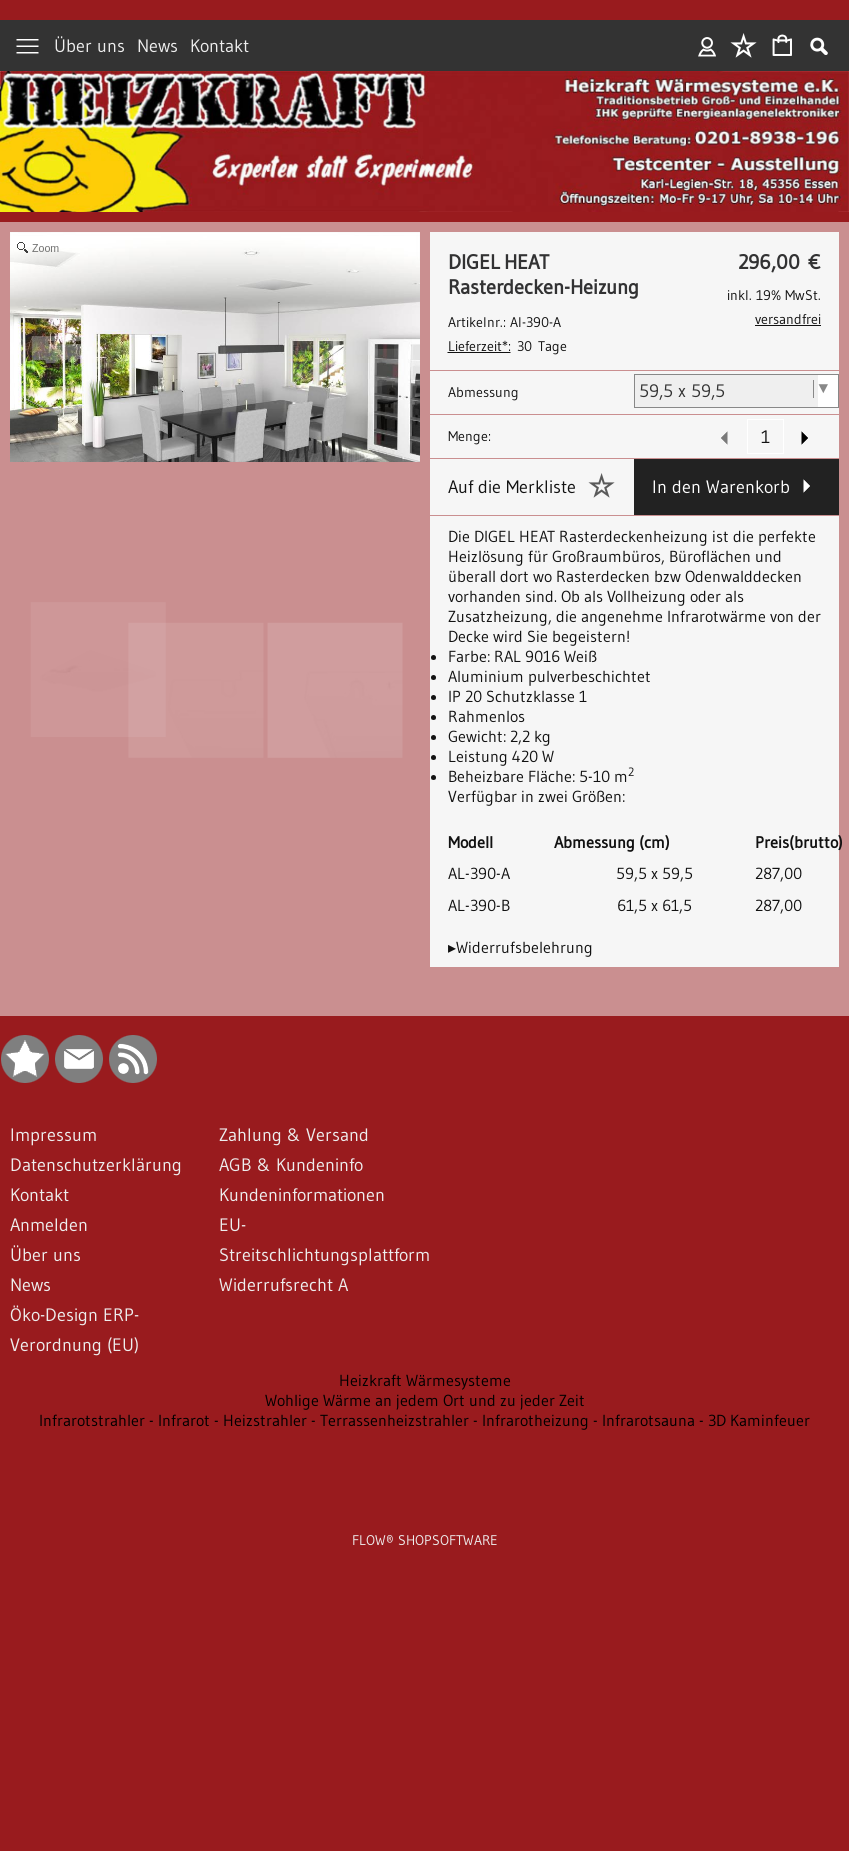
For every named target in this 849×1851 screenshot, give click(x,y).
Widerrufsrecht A (283, 1426)
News (157, 46)
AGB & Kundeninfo (291, 1306)
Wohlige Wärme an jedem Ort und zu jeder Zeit (425, 1541)
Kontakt (219, 46)
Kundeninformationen (302, 1336)
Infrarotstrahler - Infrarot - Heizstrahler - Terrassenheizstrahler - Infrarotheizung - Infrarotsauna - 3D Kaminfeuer (424, 1561)
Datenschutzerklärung (96, 1306)
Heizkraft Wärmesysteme (425, 1521)
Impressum (53, 1276)
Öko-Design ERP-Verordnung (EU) (74, 1471)
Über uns (89, 46)
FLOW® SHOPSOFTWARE (425, 1680)
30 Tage (507, 346)
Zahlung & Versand (294, 1276)
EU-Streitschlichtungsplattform (319, 1381)
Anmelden (707, 46)
